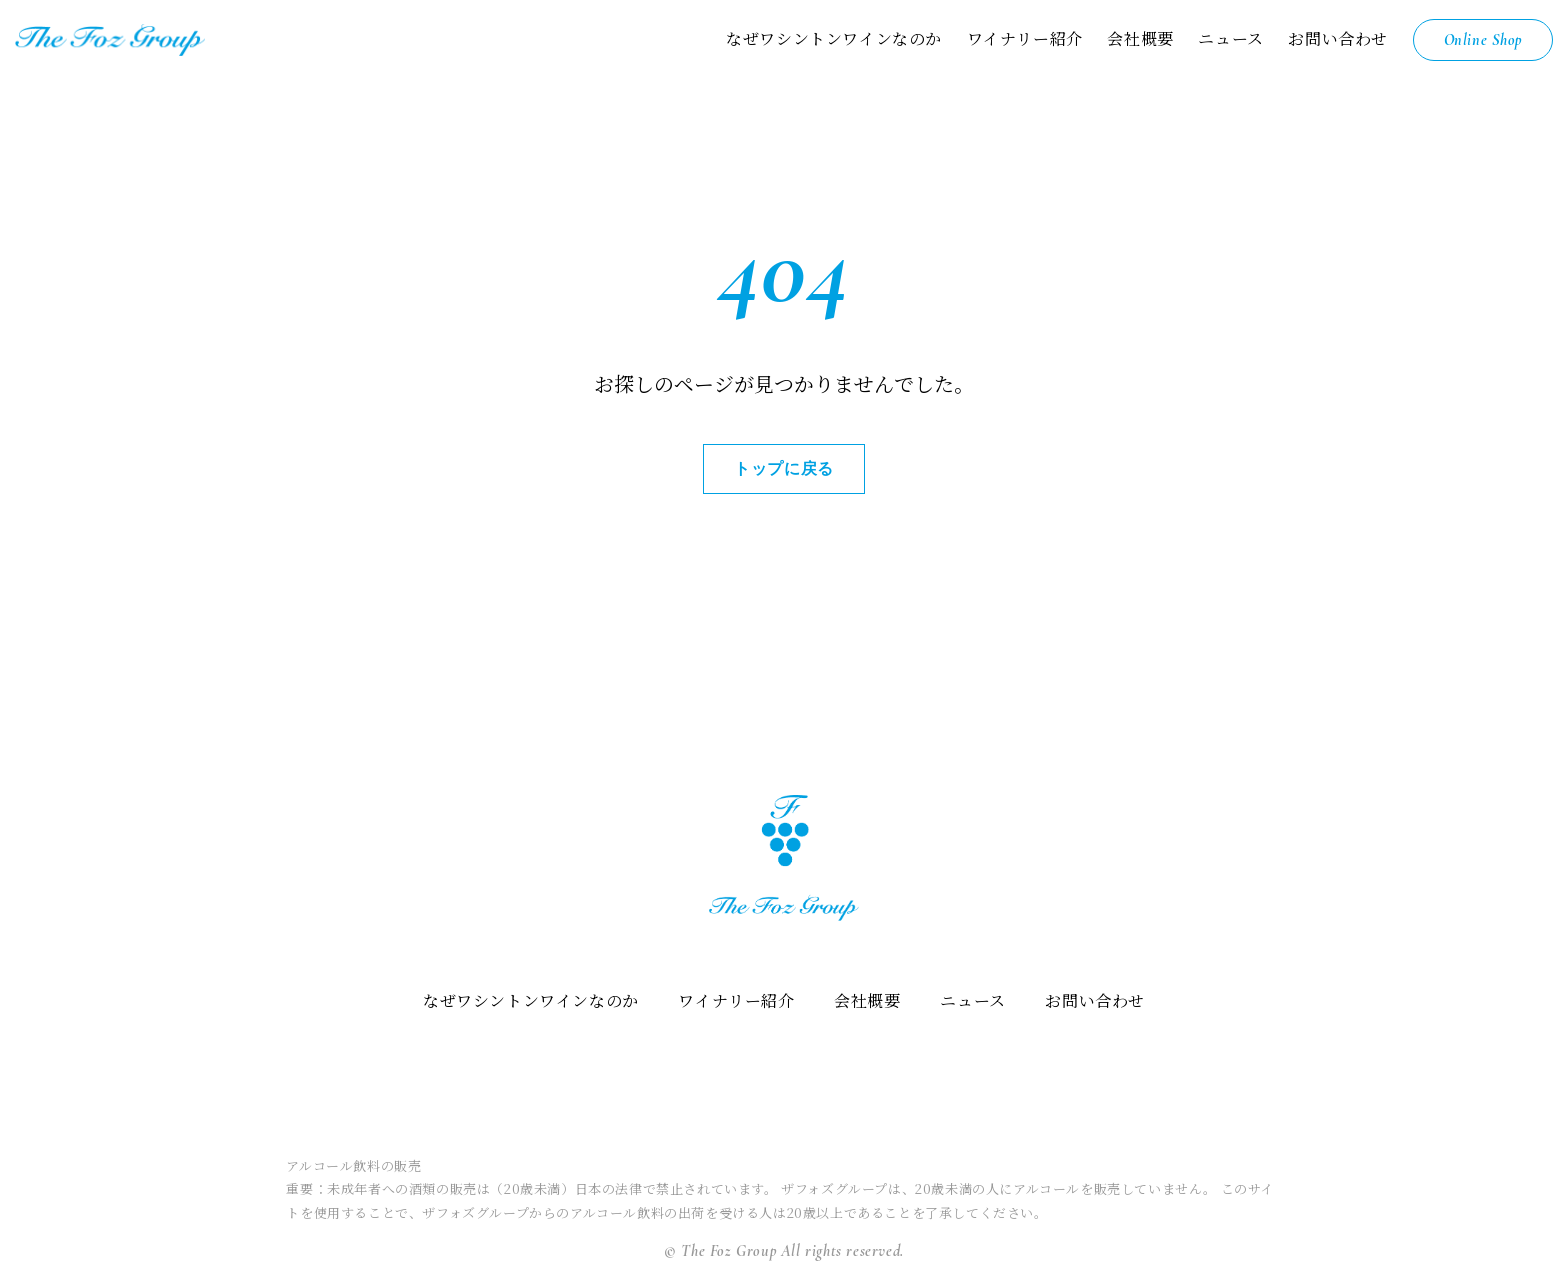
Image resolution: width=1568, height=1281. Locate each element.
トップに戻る (784, 469)
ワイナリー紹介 (1024, 38)
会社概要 (1140, 38)
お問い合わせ (1338, 38)
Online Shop (1482, 40)
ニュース (1230, 38)
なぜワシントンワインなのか (834, 38)
